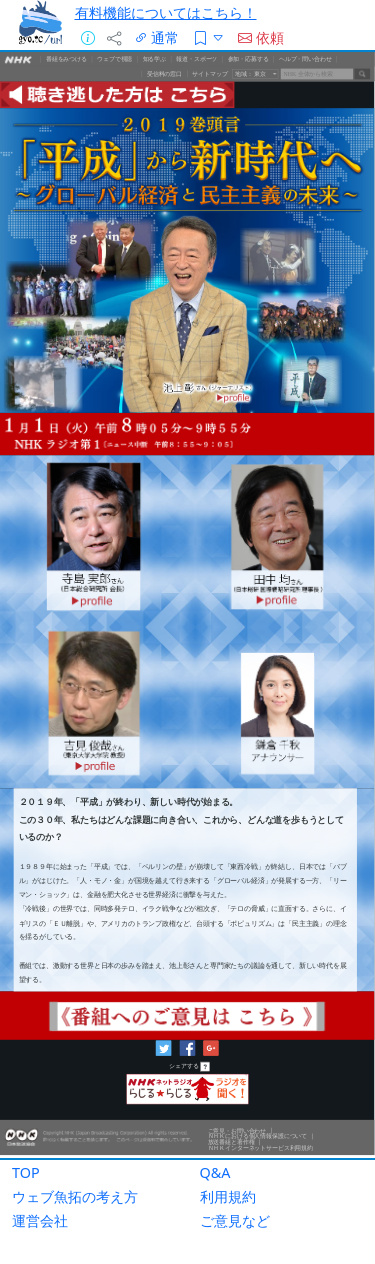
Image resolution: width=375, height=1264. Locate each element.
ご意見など (235, 1220)
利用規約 (228, 1196)
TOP (26, 1172)
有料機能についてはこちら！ (166, 12)
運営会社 (40, 1220)
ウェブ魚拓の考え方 (75, 1196)
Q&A (215, 1172)
